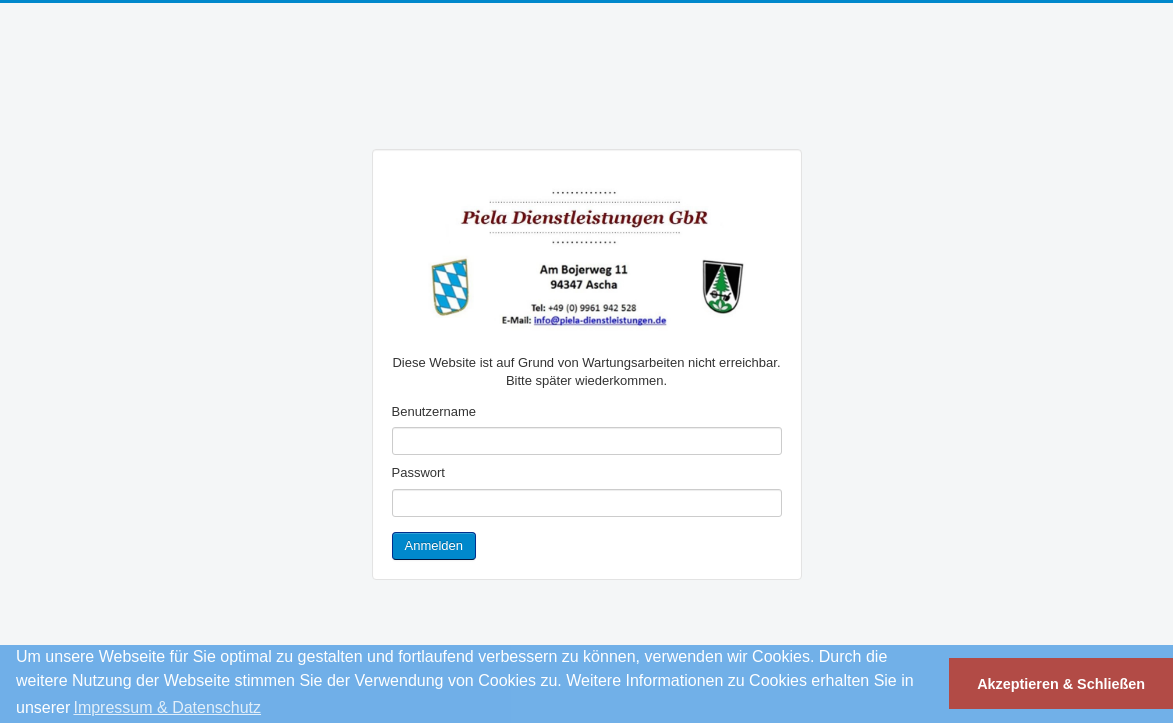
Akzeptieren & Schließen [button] (1061, 684)
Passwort (418, 472)
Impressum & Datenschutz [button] (167, 707)
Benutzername (434, 411)
